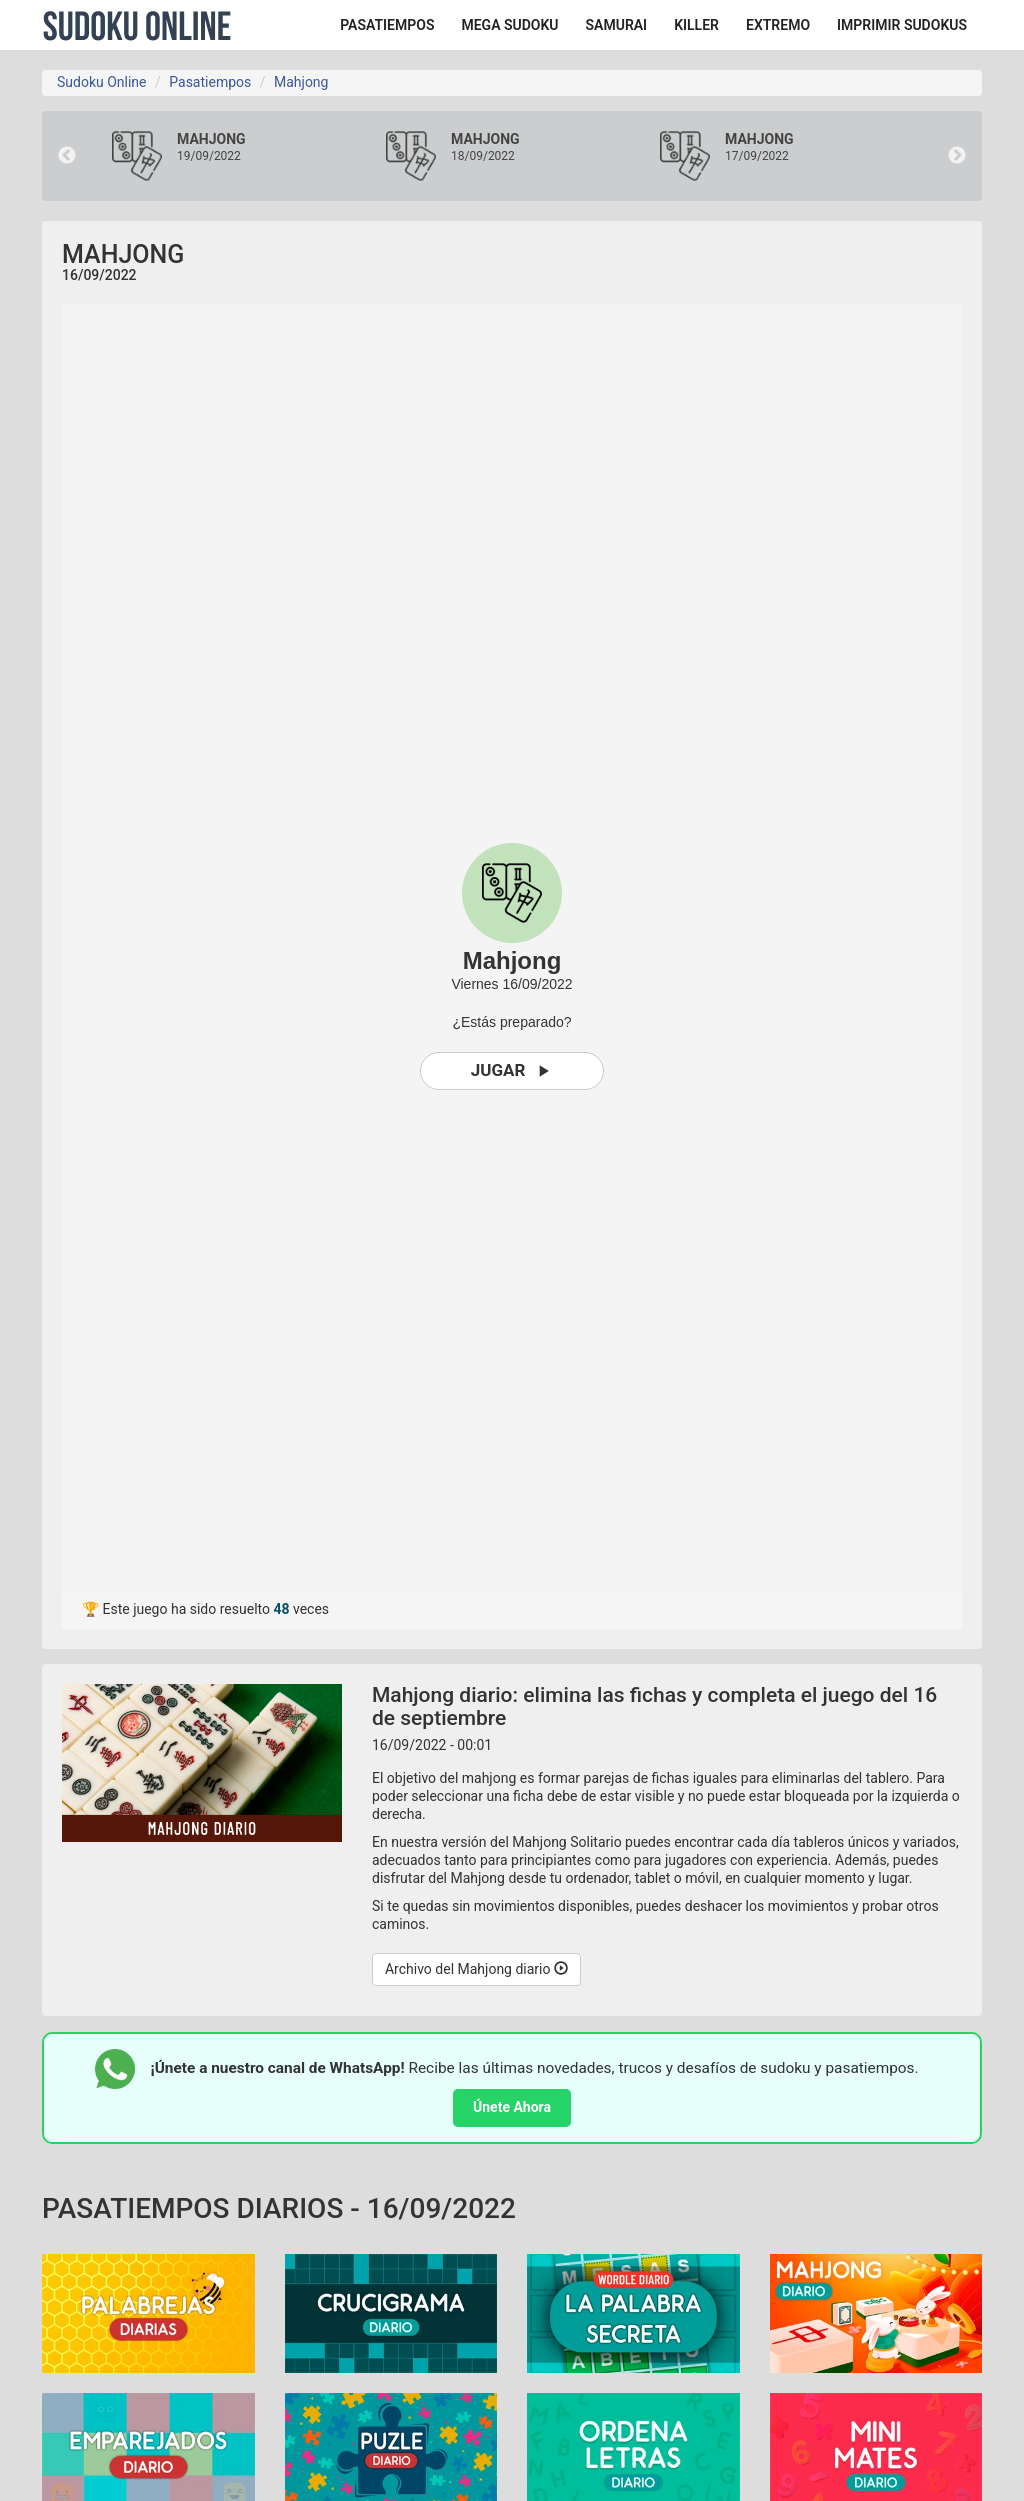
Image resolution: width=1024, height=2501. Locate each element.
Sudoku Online (137, 25)
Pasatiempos (210, 82)
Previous (67, 156)
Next (957, 156)
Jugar (512, 1070)
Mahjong (301, 82)
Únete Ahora (512, 2107)
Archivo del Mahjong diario (476, 1969)
